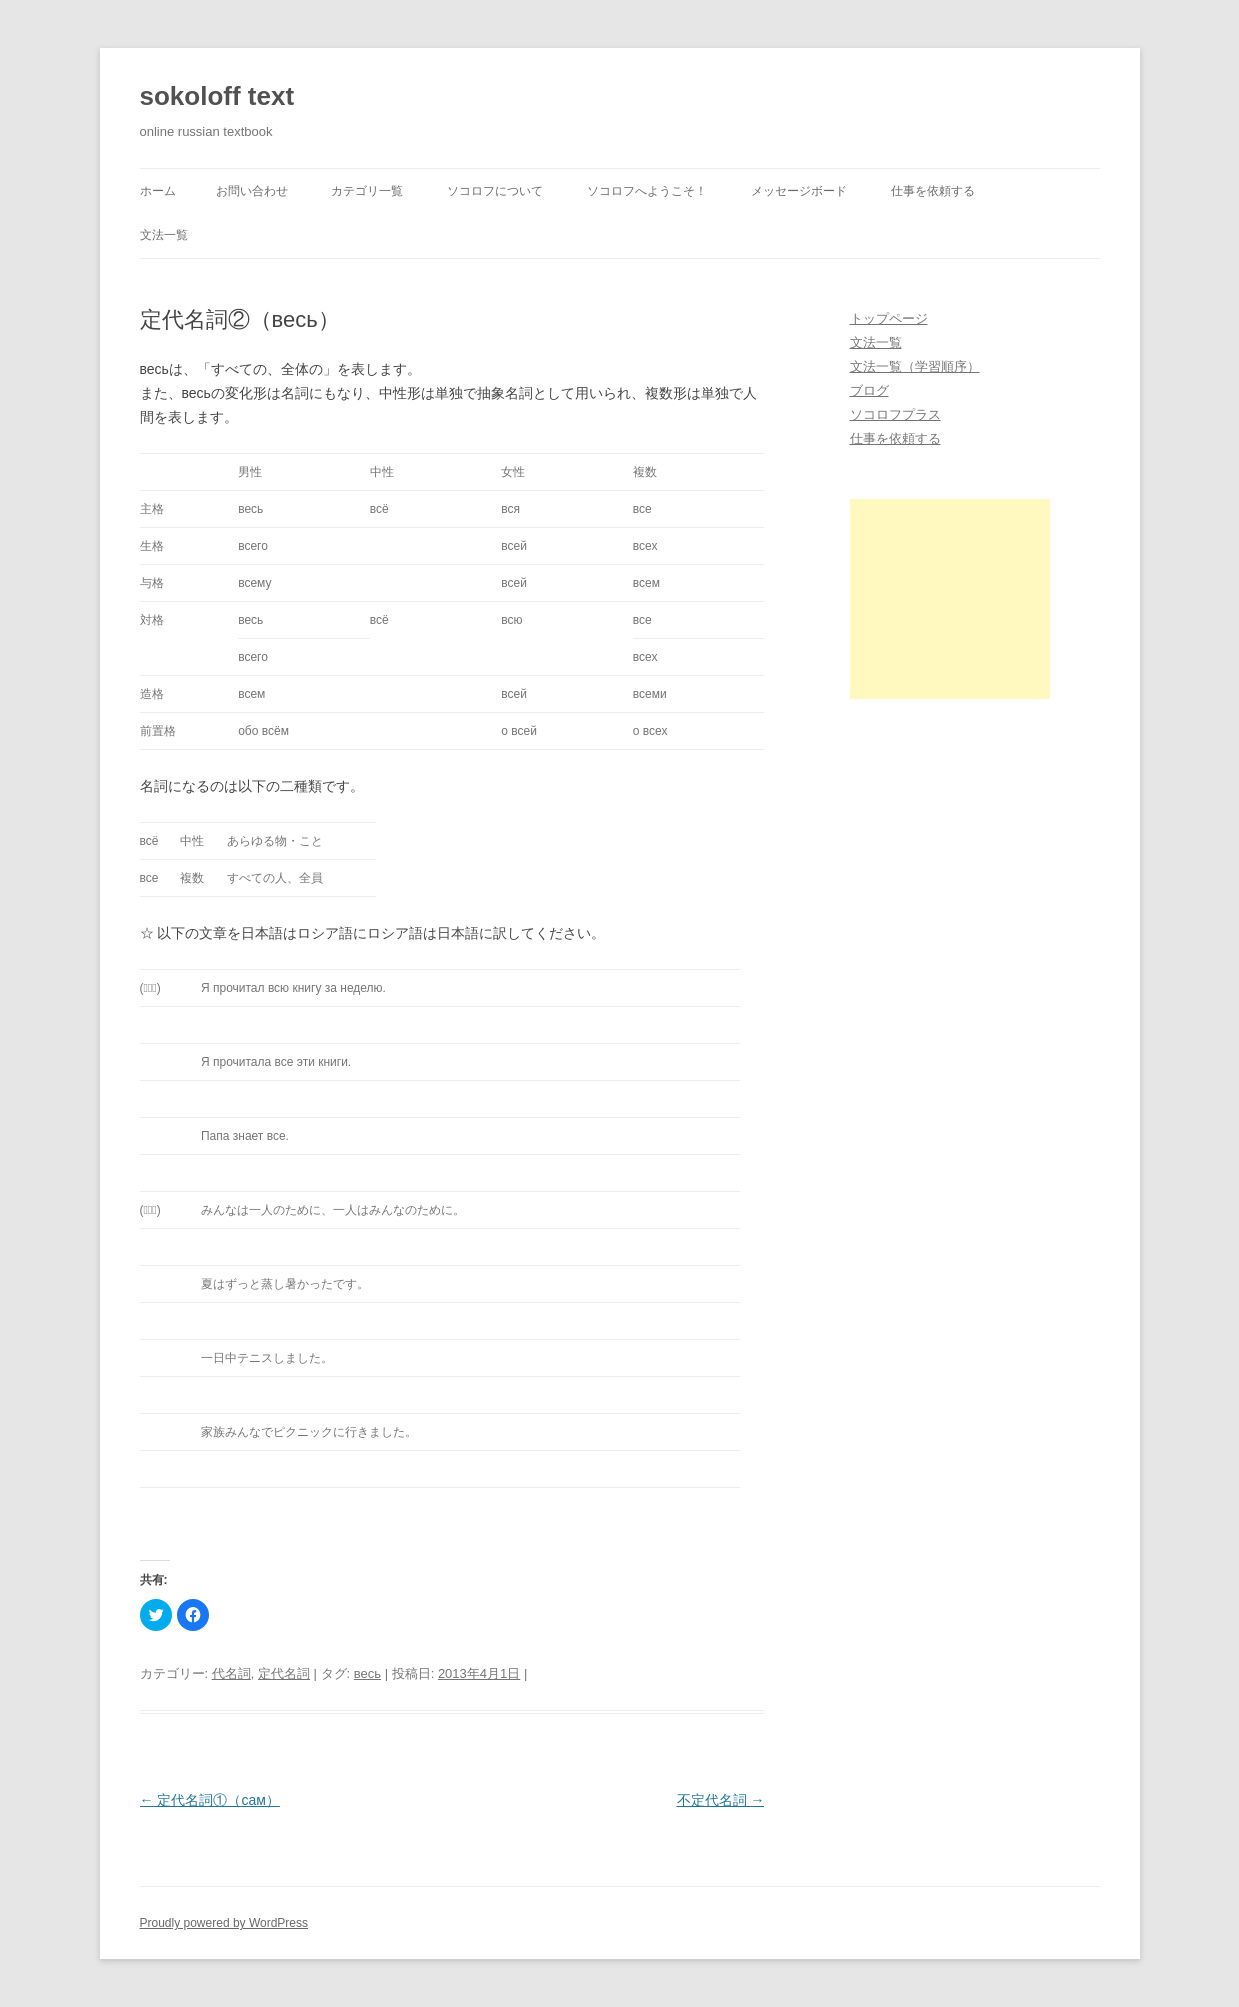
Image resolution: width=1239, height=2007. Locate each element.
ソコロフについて (495, 191)
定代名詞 (284, 1673)
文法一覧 (164, 235)
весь (367, 1673)
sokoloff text (217, 96)
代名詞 (231, 1673)
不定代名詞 (721, 1800)
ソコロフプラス (895, 414)
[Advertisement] (950, 599)
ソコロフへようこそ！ (647, 191)
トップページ (889, 318)
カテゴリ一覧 (367, 191)
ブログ (869, 390)
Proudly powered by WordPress (224, 1923)
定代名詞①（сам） (210, 1800)
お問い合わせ (252, 191)
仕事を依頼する (933, 191)
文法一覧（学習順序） (915, 366)
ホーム (158, 191)
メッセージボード (799, 191)
